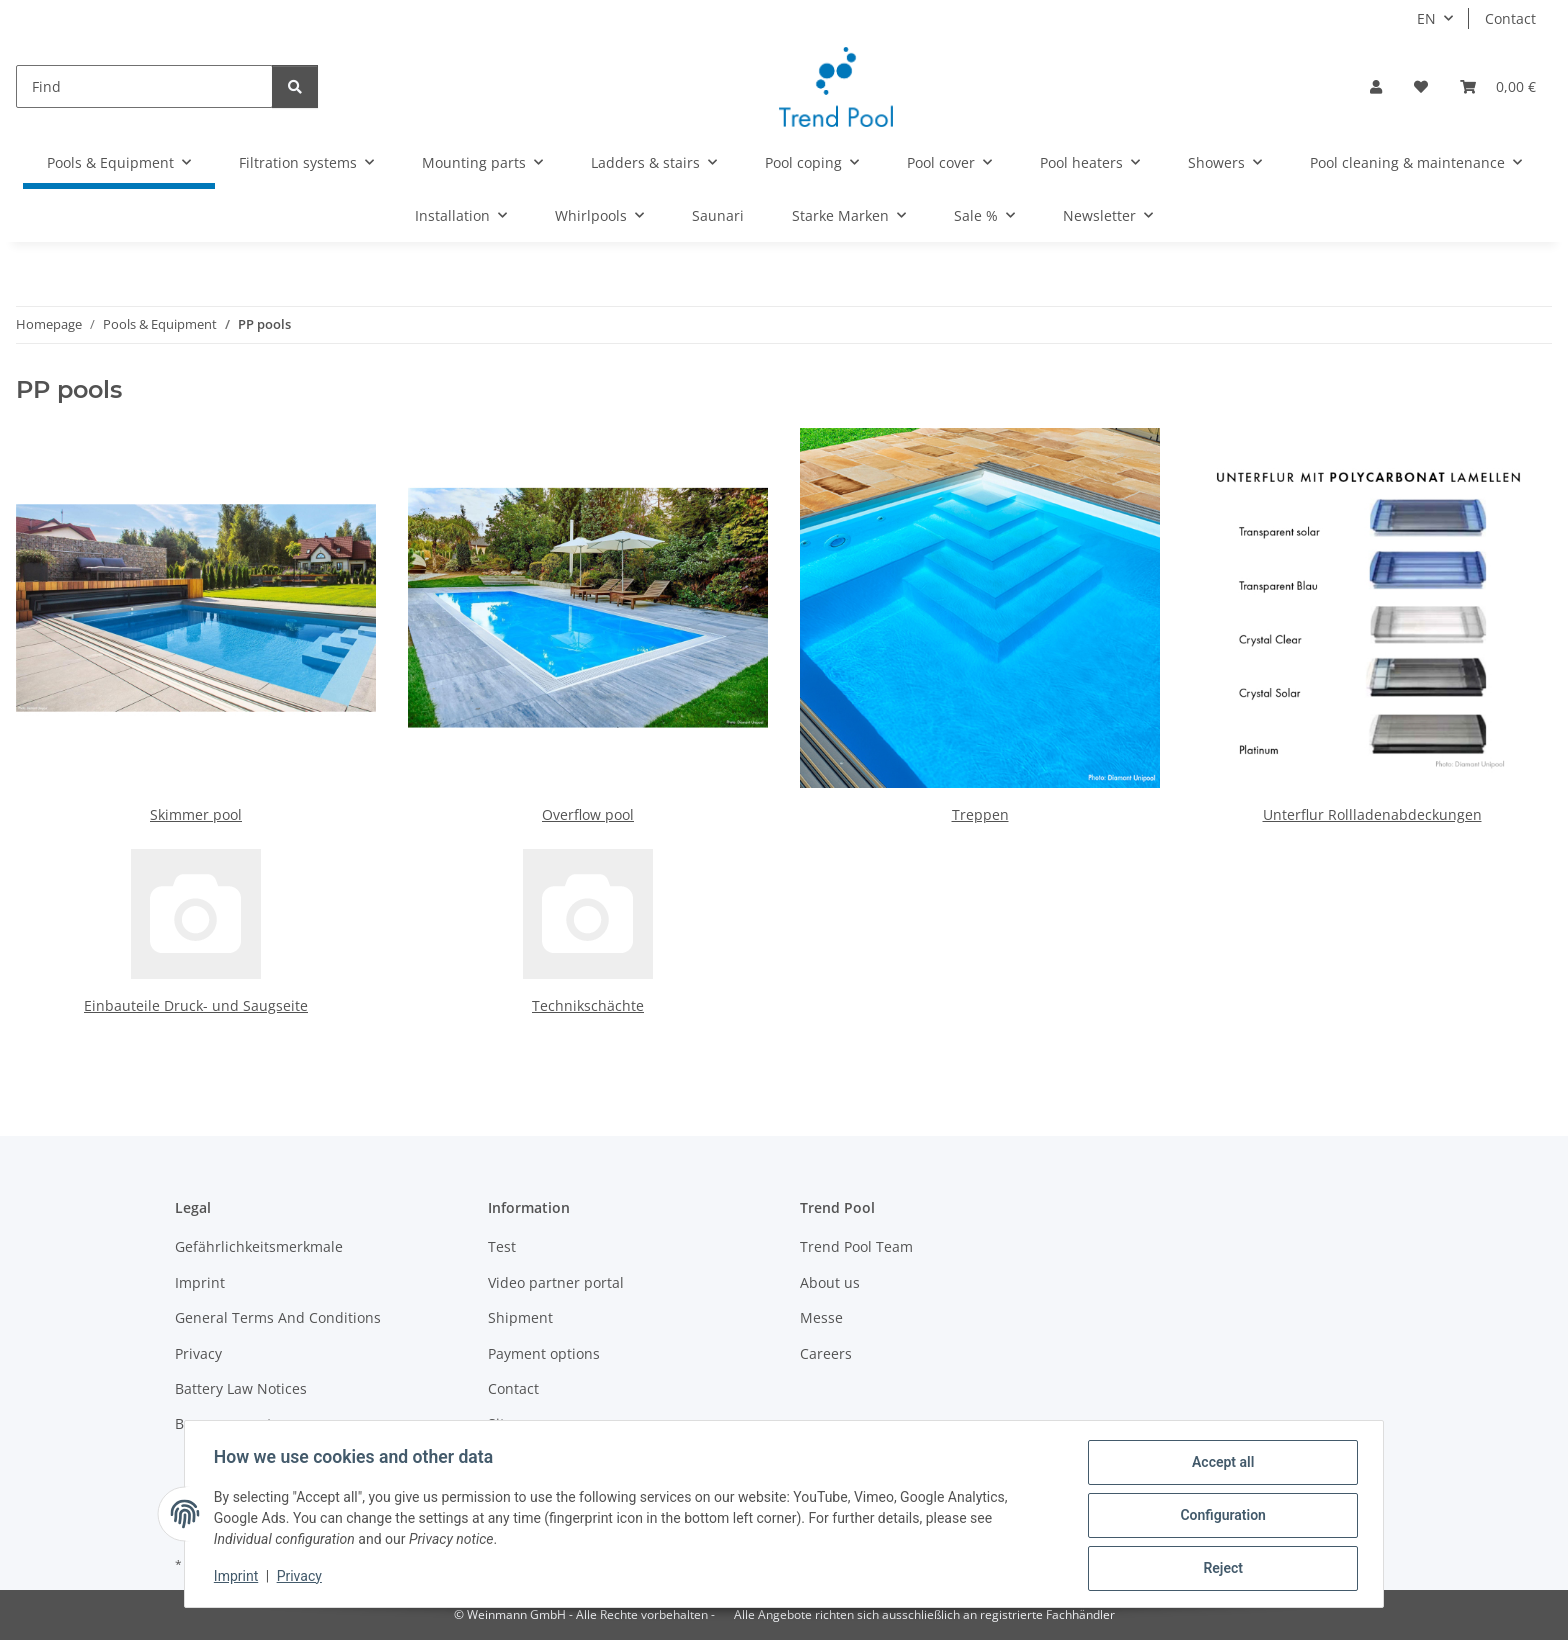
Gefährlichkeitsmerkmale (259, 1246)
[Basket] (1498, 86)
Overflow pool (588, 814)
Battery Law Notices (241, 1388)
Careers (826, 1353)
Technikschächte (588, 1005)
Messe (821, 1317)
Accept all (1220, 1465)
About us (830, 1282)
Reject (1220, 1569)
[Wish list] (1421, 86)
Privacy (302, 1578)
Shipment (520, 1317)
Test (502, 1246)
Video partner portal (556, 1282)
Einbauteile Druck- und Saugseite (196, 1005)
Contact (1510, 18)
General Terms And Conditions (278, 1317)
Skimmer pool (196, 814)
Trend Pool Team (856, 1246)
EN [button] (1426, 18)
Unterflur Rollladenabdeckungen (1372, 814)
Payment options (544, 1353)
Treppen (980, 814)
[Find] (144, 86)
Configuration (1219, 1517)
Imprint (239, 1578)
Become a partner (235, 1423)
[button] (1376, 86)
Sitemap (515, 1423)
